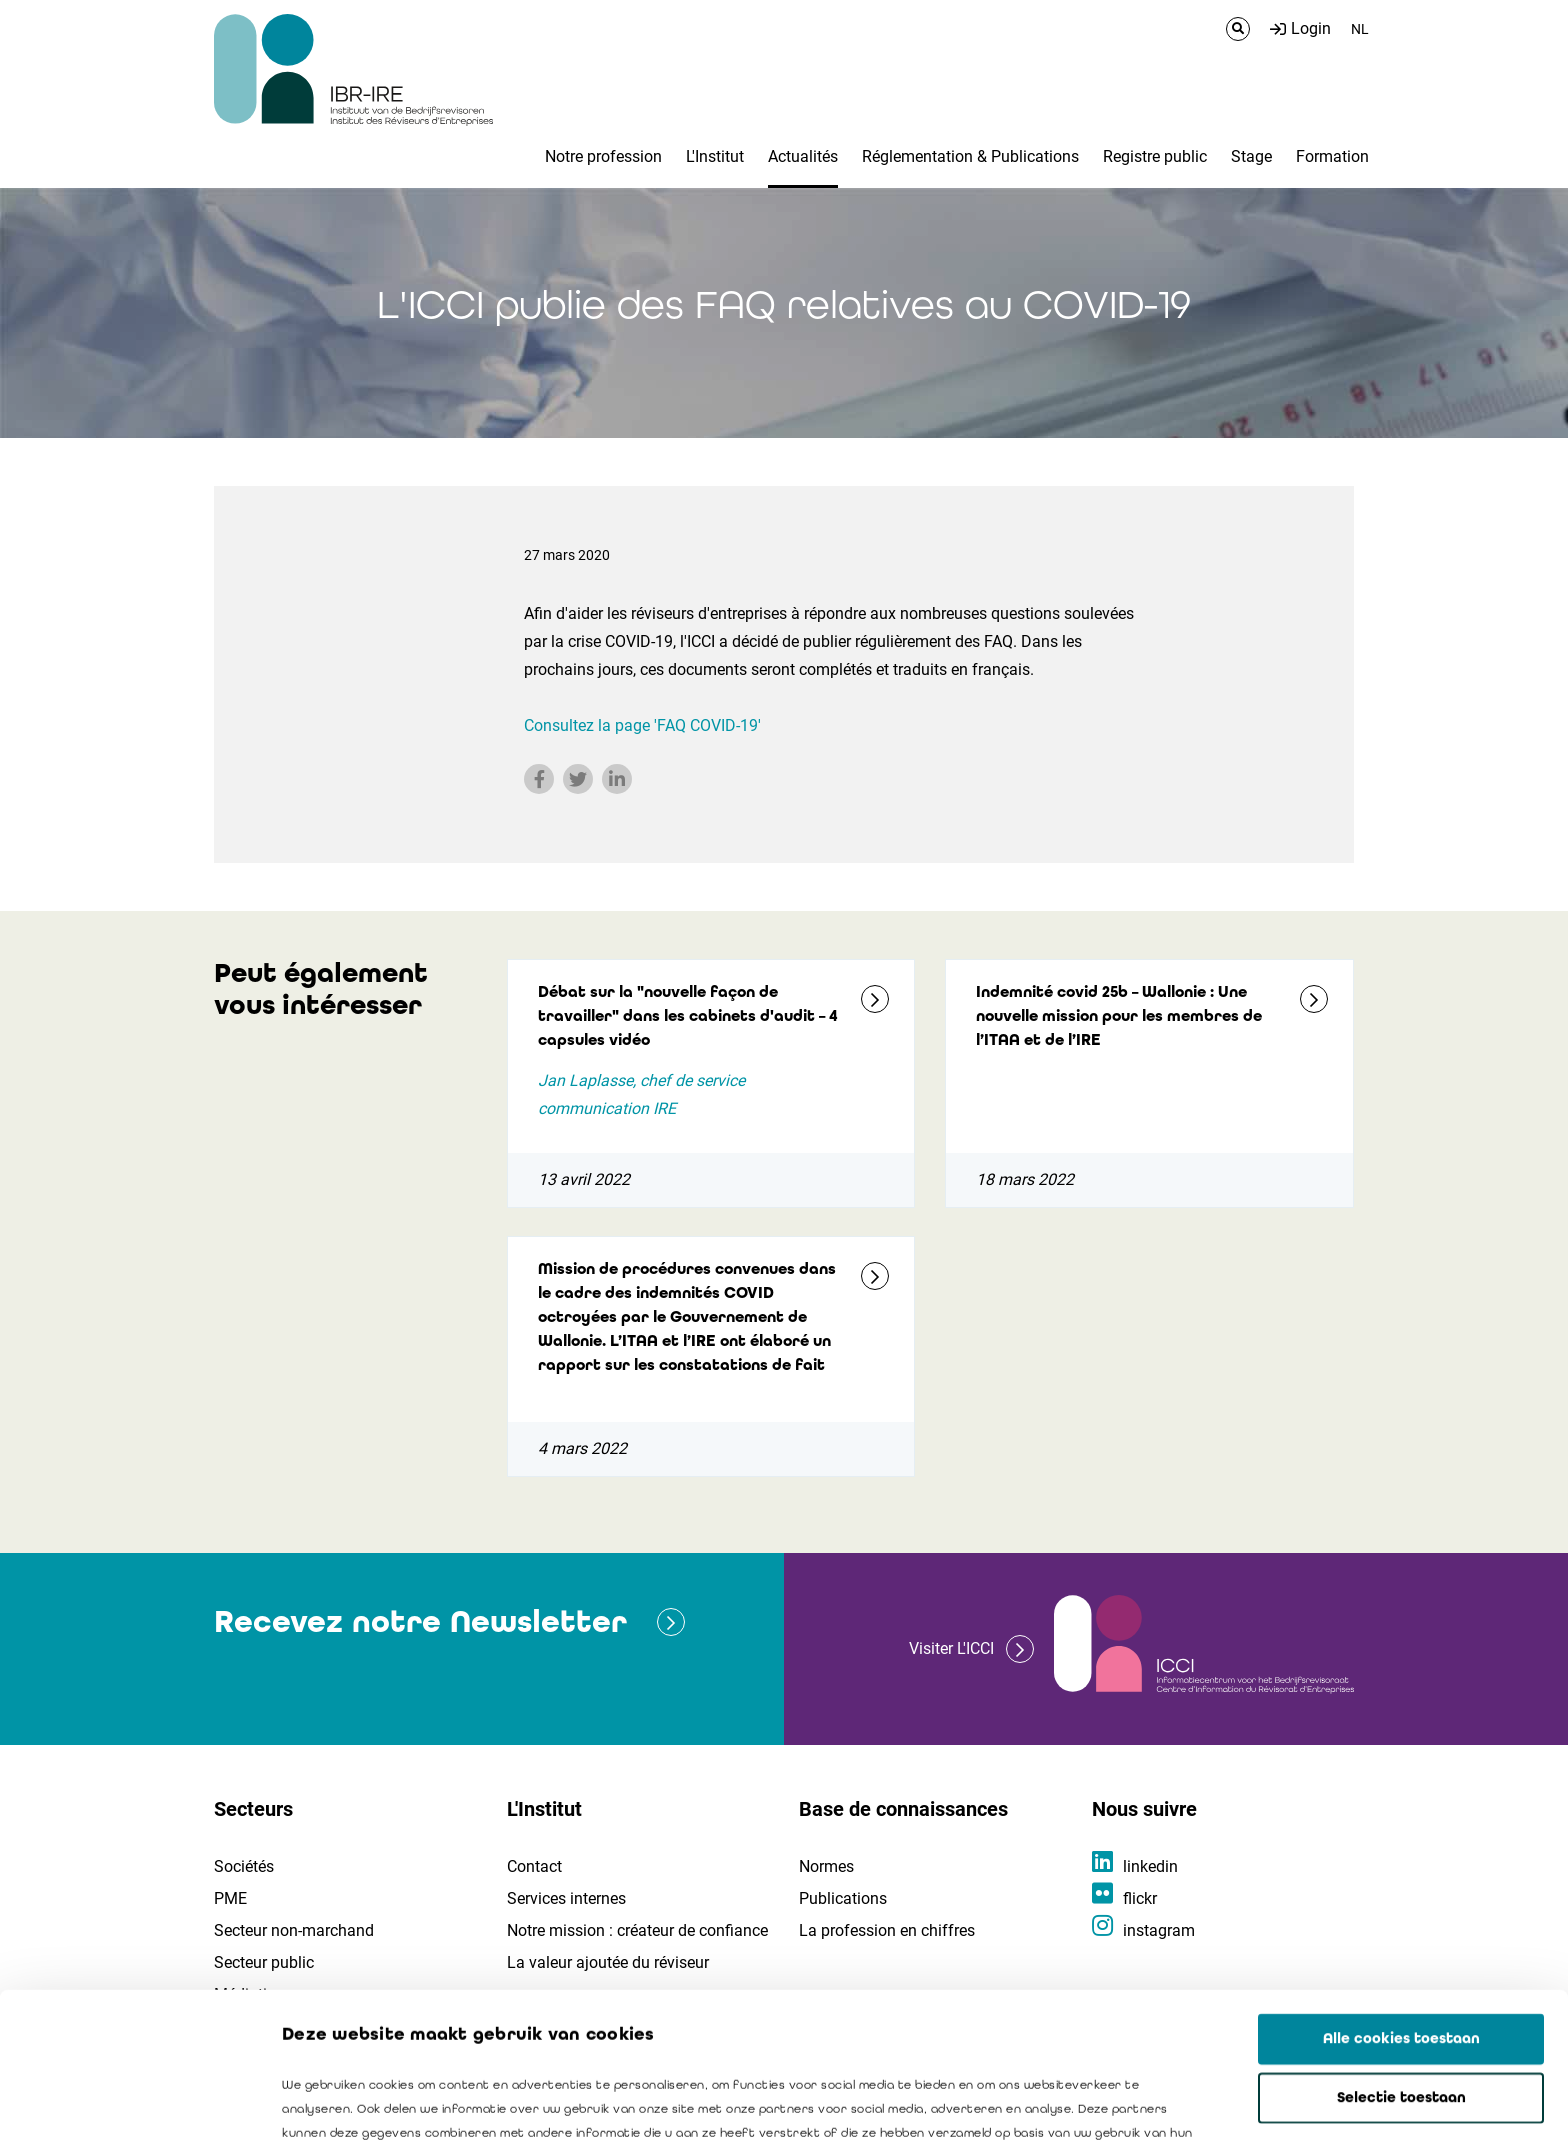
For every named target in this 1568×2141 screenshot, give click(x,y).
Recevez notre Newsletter (420, 1621)
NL (1360, 29)
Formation (1332, 156)
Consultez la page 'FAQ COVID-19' (642, 725)
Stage (1251, 156)
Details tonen (1141, 2102)
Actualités (803, 156)
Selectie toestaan (1401, 1952)
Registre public (1155, 156)
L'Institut (715, 156)
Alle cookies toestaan (1401, 1893)
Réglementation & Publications (970, 156)
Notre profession (603, 156)
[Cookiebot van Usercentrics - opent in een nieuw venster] (129, 2102)
